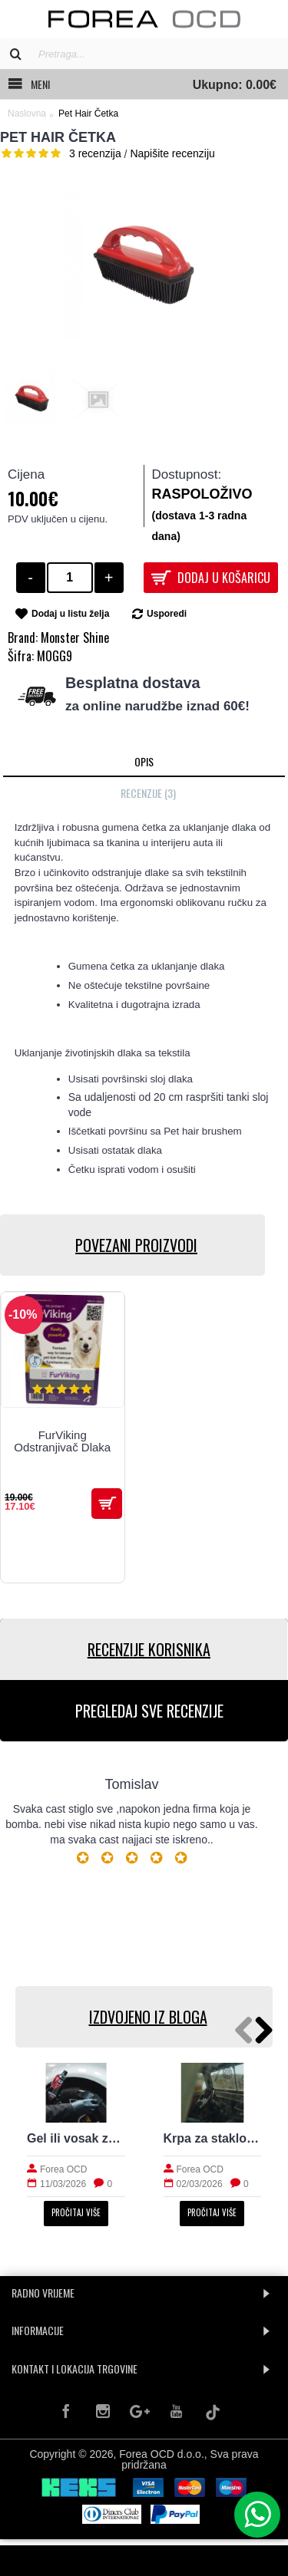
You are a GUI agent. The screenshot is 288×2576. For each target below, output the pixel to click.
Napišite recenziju (172, 153)
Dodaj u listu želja (70, 613)
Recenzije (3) (148, 793)
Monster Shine (75, 637)
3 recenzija (95, 153)
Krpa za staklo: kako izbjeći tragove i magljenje (213, 2138)
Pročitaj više (76, 2212)
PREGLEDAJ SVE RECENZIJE (149, 1710)
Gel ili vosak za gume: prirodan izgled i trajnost (76, 2138)
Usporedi (167, 613)
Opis (144, 761)
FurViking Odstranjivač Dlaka (62, 1441)
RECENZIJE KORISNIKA (149, 1649)
